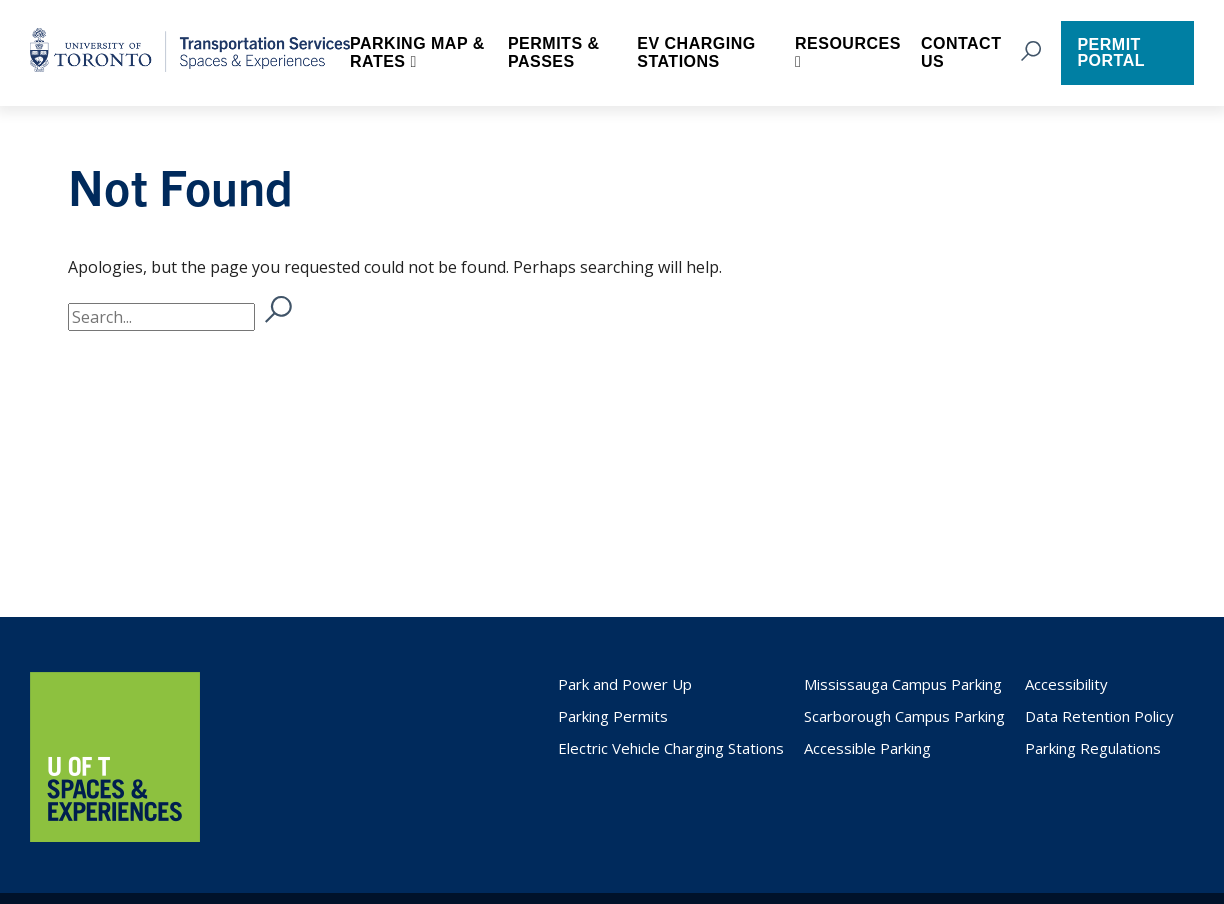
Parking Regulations (1093, 748)
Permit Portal (1111, 52)
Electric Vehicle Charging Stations (671, 748)
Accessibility (1066, 684)
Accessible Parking (867, 748)
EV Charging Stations (696, 52)
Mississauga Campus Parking (903, 684)
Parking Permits (613, 716)
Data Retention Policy (1099, 716)
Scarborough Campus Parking (904, 716)
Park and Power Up (625, 684)
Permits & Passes (554, 52)
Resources (848, 43)
